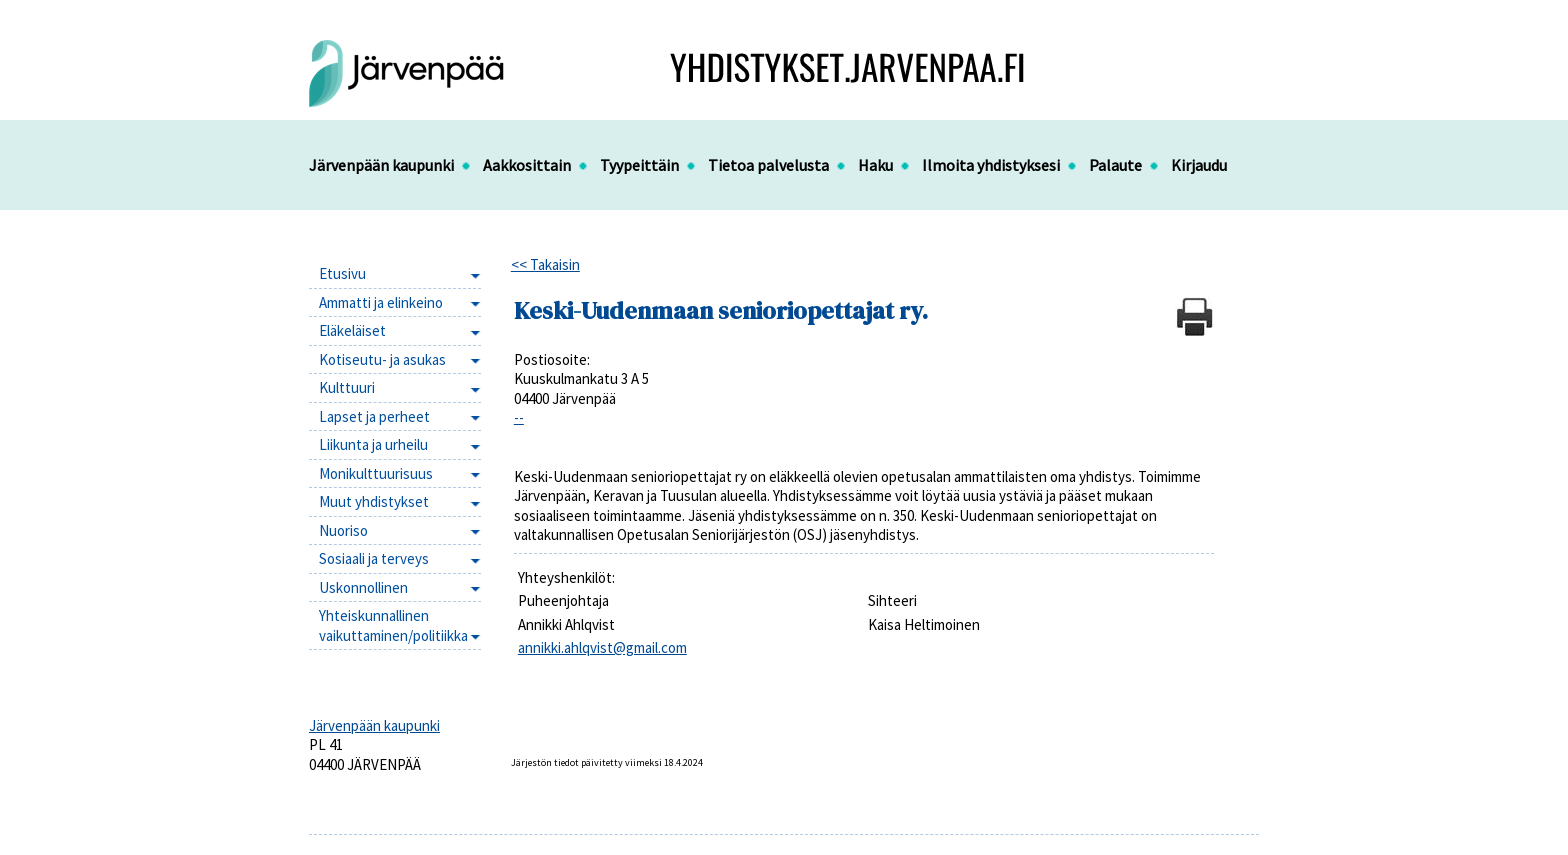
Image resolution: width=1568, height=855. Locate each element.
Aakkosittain (527, 165)
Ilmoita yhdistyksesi (991, 165)
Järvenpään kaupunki (381, 165)
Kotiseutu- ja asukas (382, 359)
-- (519, 417)
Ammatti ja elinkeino (381, 302)
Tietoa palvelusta (768, 165)
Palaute (1115, 165)
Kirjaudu (1199, 165)
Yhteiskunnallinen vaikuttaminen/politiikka (393, 625)
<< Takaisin (545, 264)
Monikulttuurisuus (376, 473)
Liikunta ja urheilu (373, 444)
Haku (875, 165)
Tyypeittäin (639, 165)
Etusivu (342, 273)
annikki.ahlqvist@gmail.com (602, 647)
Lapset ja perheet (374, 416)
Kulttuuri (347, 387)
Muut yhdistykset (374, 501)
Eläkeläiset (352, 330)
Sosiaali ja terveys (374, 558)
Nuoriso (343, 530)
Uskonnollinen (363, 587)
